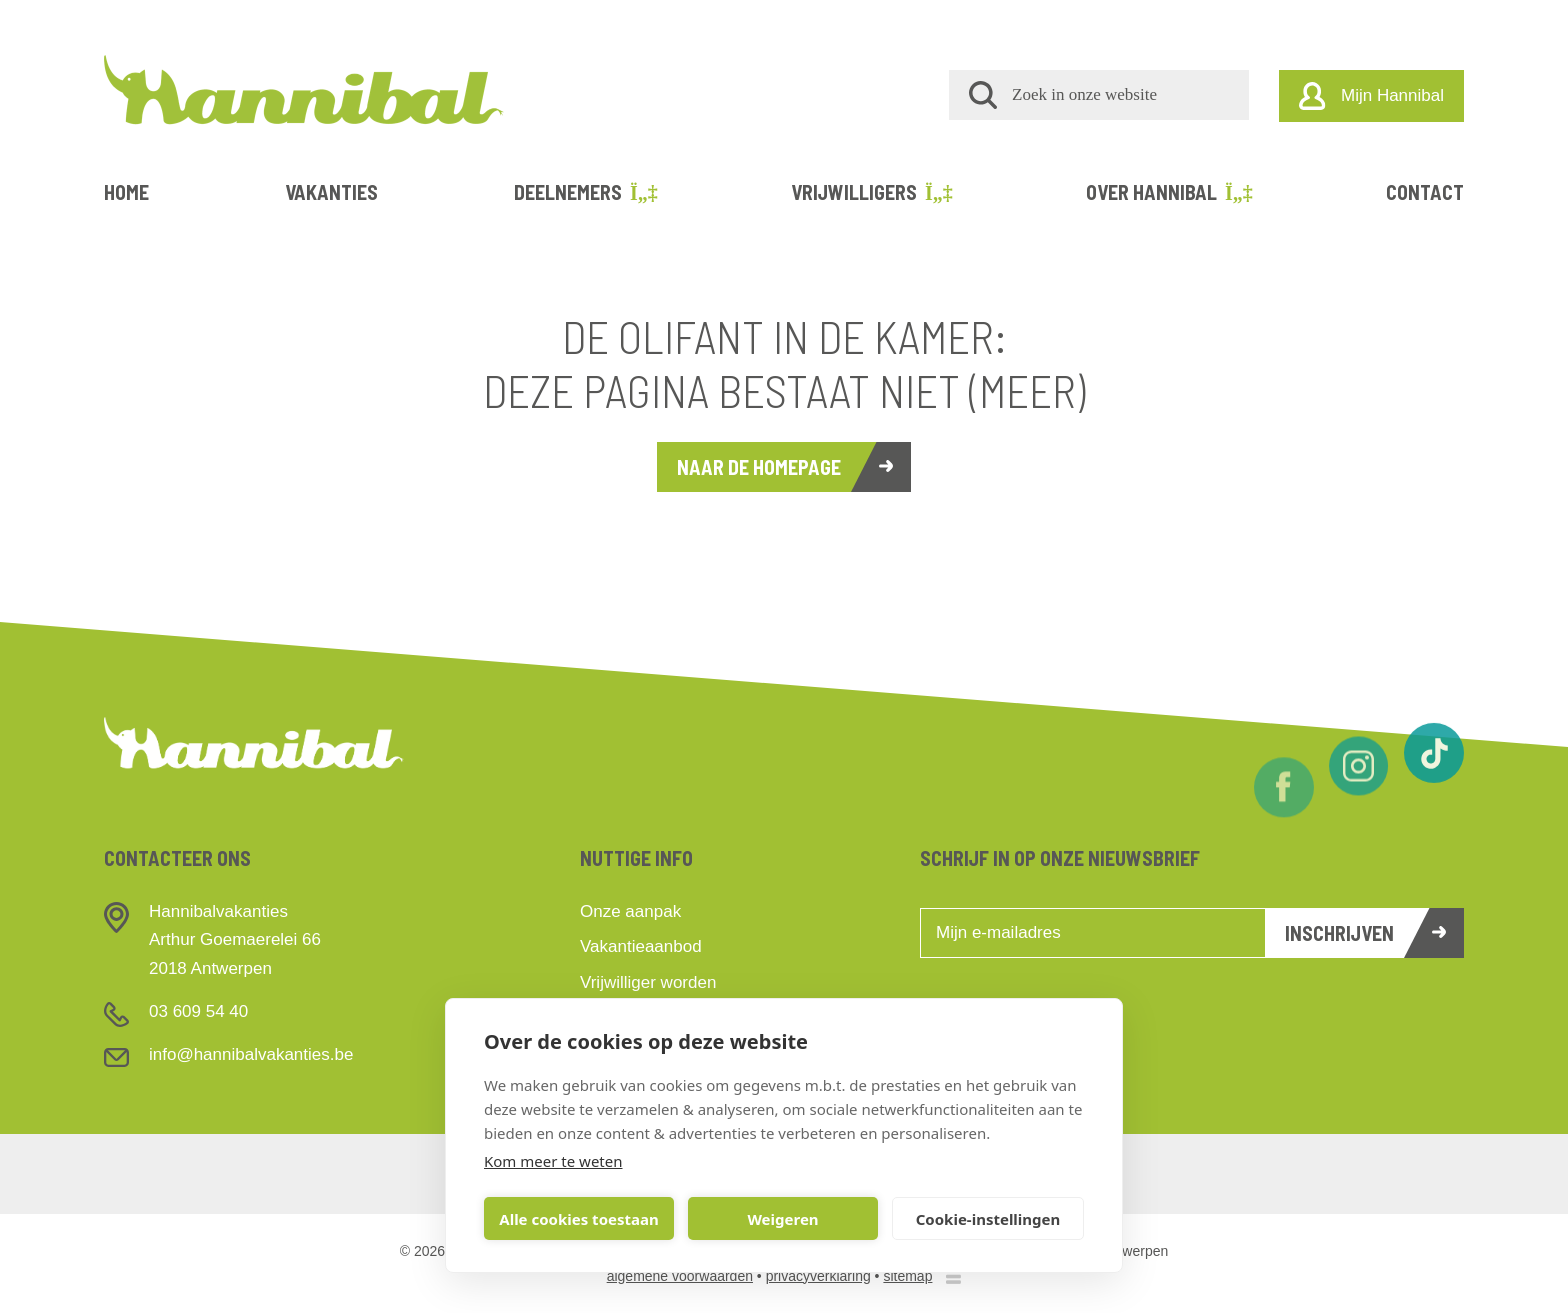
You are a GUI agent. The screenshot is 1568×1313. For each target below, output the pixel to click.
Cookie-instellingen (988, 1219)
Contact (1425, 192)
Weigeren (782, 1219)
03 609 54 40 (198, 1011)
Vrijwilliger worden (648, 982)
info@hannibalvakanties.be (251, 1054)
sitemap (907, 1276)
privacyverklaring (818, 1276)
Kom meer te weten (553, 1161)
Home (126, 192)
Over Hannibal (1168, 192)
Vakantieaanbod (641, 946)
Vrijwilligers (870, 192)
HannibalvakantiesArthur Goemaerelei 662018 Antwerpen (235, 940)
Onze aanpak (630, 911)
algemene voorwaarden (680, 1276)
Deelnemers (584, 192)
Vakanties (331, 192)
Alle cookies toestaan (578, 1219)
